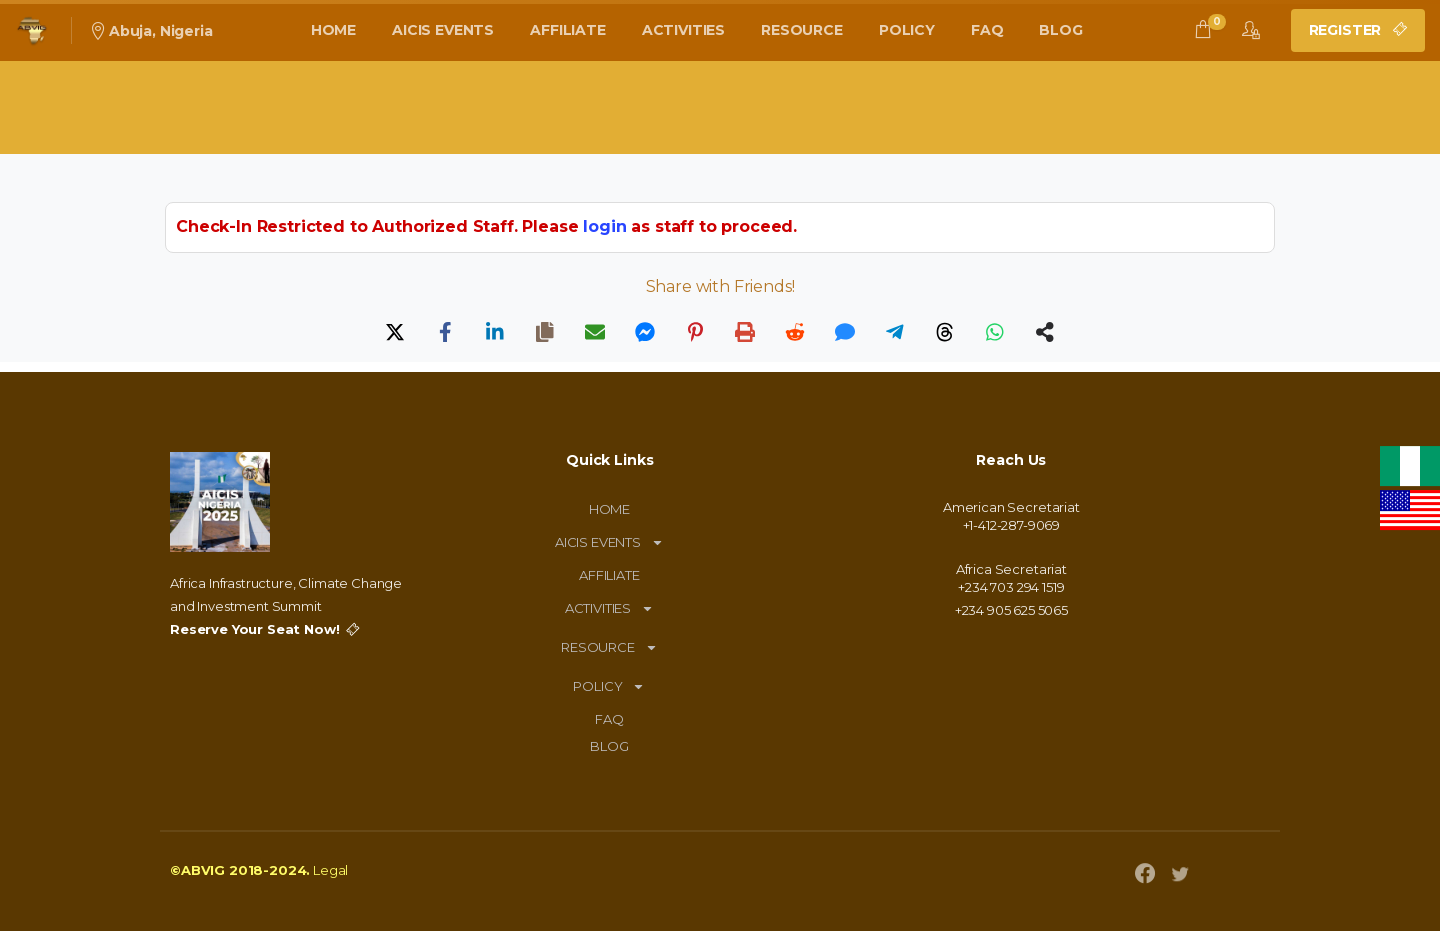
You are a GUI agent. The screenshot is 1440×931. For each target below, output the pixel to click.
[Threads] (945, 332)
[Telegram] (895, 332)
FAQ (609, 719)
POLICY (609, 686)
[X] (395, 332)
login (604, 226)
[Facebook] (445, 332)
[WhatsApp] (995, 332)
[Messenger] (645, 332)
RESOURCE (609, 647)
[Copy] (545, 332)
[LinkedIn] (495, 332)
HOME (609, 509)
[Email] (595, 332)
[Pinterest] (695, 332)
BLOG (609, 746)
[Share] (1045, 332)
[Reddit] (795, 332)
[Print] (745, 332)
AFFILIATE (609, 575)
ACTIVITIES (609, 608)
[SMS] (845, 332)
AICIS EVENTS (609, 542)
